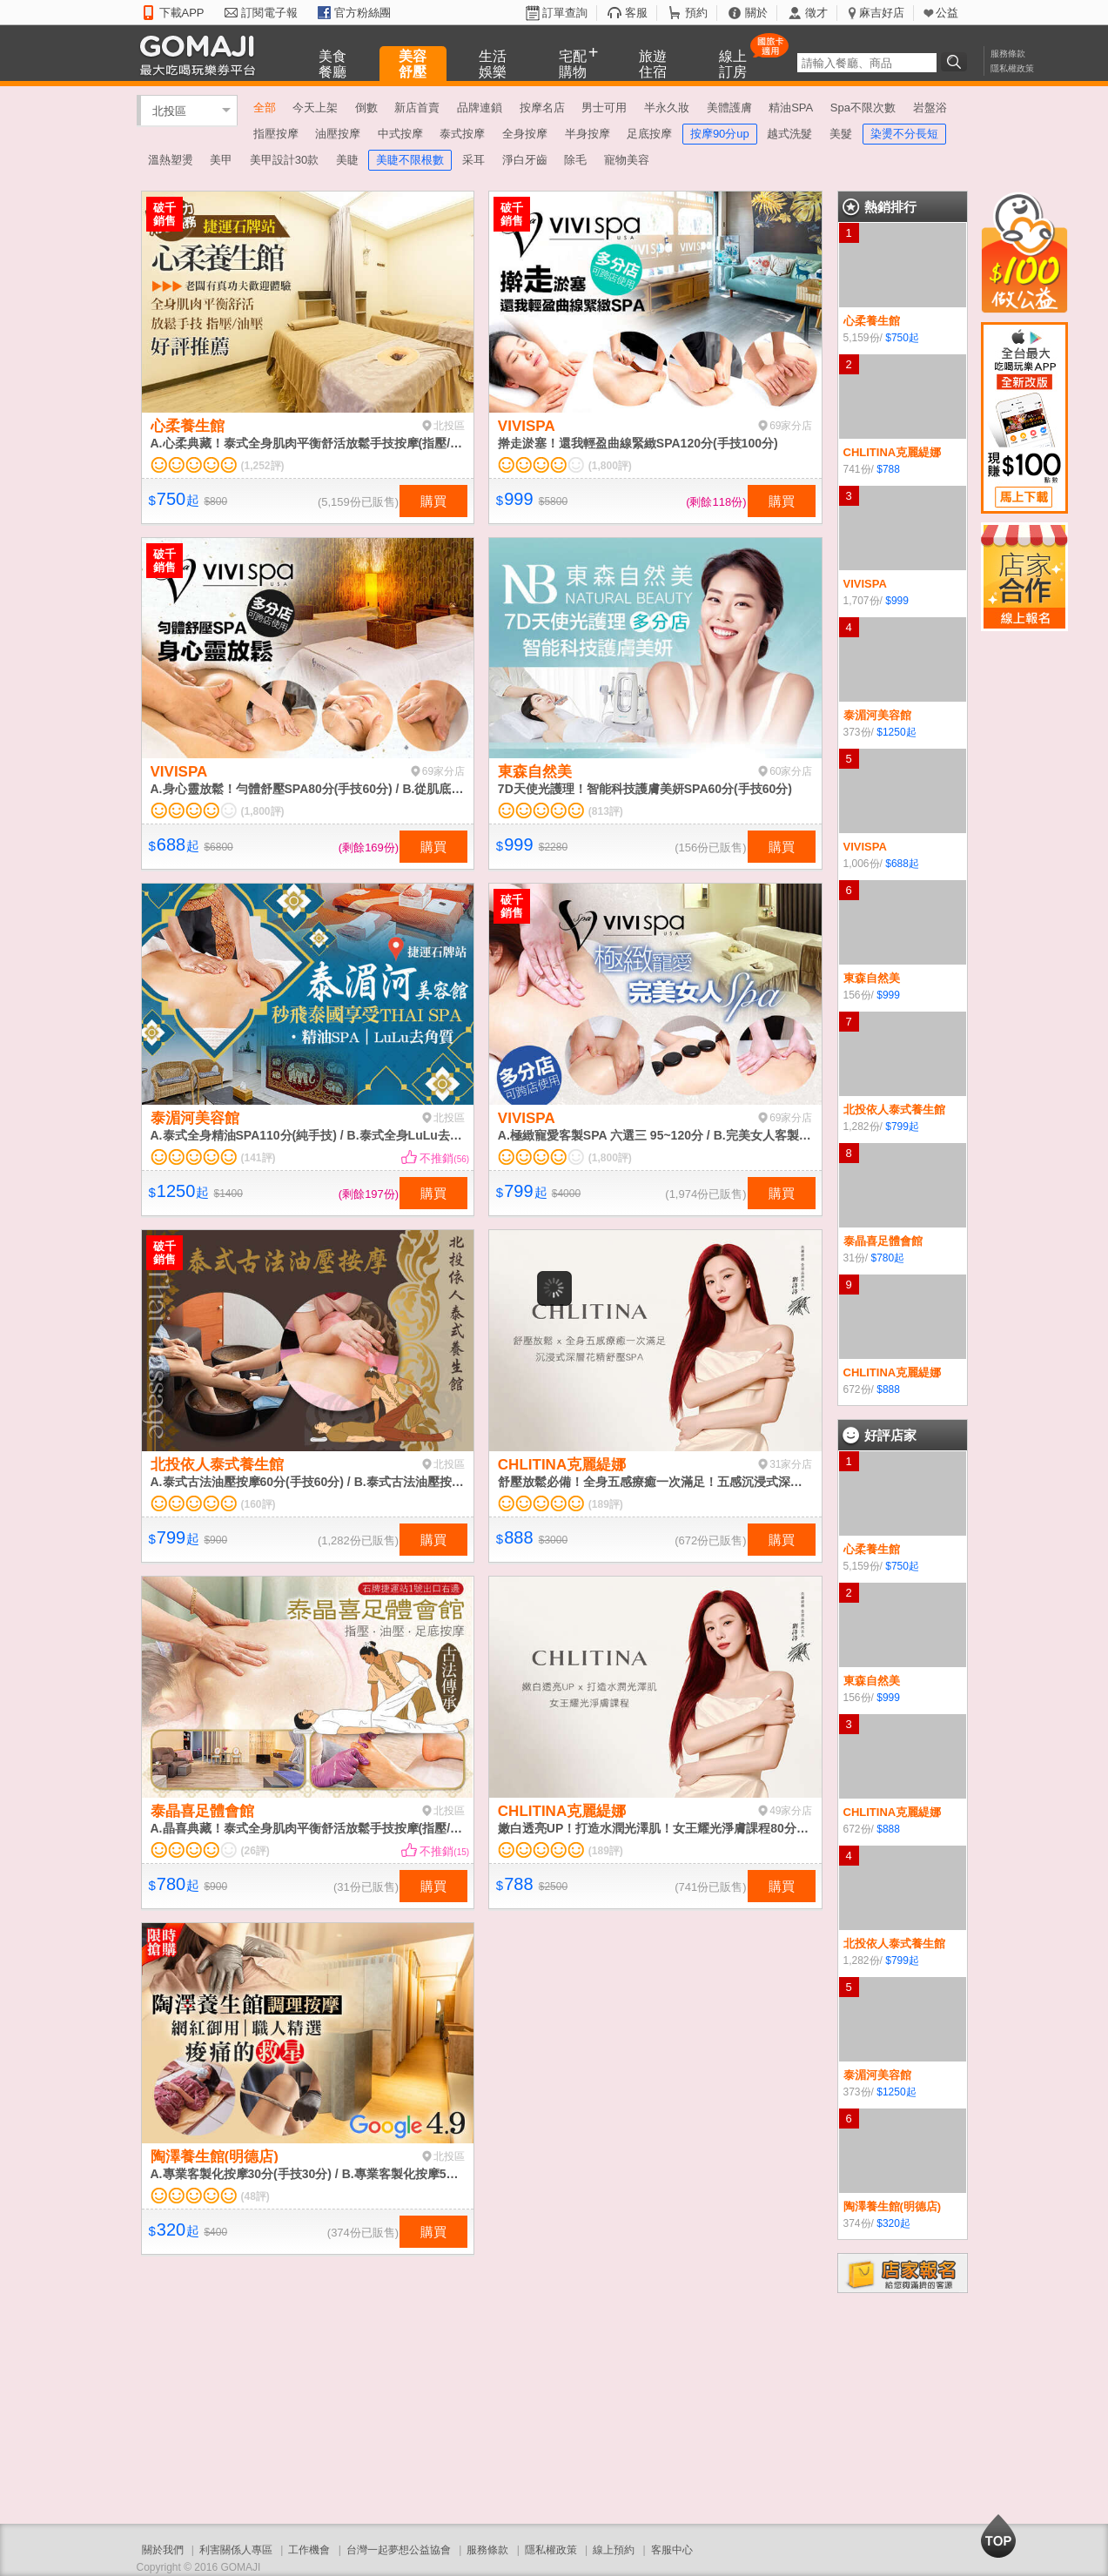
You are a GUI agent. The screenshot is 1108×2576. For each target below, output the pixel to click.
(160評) (258, 1504)
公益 (947, 12)
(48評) (255, 2196)
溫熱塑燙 (170, 159)
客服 (636, 12)
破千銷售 (164, 214)
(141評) (258, 1158)
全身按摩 (524, 133)
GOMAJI (202, 54)
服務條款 (1007, 53)
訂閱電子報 (269, 12)
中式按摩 (400, 133)
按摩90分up (719, 133)
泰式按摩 (462, 133)
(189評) (605, 1504)
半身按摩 (587, 133)
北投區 (169, 110)
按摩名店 (542, 107)
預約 (696, 12)
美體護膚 (729, 107)
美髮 (840, 133)
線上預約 (614, 2550)
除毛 (575, 159)
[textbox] (867, 62)
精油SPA (791, 107)
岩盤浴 (930, 107)
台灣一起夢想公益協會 (398, 2550)
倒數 (366, 107)
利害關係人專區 (235, 2550)
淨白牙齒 (524, 159)
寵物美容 (626, 159)
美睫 (347, 159)
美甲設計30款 (284, 159)
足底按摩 (649, 133)
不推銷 (444, 1158)
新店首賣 (417, 107)
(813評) (605, 811)
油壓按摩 (337, 133)
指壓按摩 (276, 133)
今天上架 (315, 107)
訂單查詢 (565, 12)
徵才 (816, 12)
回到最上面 (998, 2536)
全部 (264, 107)
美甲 (221, 159)
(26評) (255, 1851)
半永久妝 (666, 107)
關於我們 (163, 2550)
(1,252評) (263, 466)
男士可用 (604, 107)
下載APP (182, 12)
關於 (756, 12)
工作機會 (309, 2550)
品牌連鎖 (479, 107)
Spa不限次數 (863, 107)
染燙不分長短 (904, 133)
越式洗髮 (789, 133)
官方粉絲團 (362, 12)
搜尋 (956, 61)
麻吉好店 (881, 12)
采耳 (473, 159)
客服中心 (672, 2550)
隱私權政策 (1012, 68)
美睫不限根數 (410, 159)
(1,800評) (610, 466)
